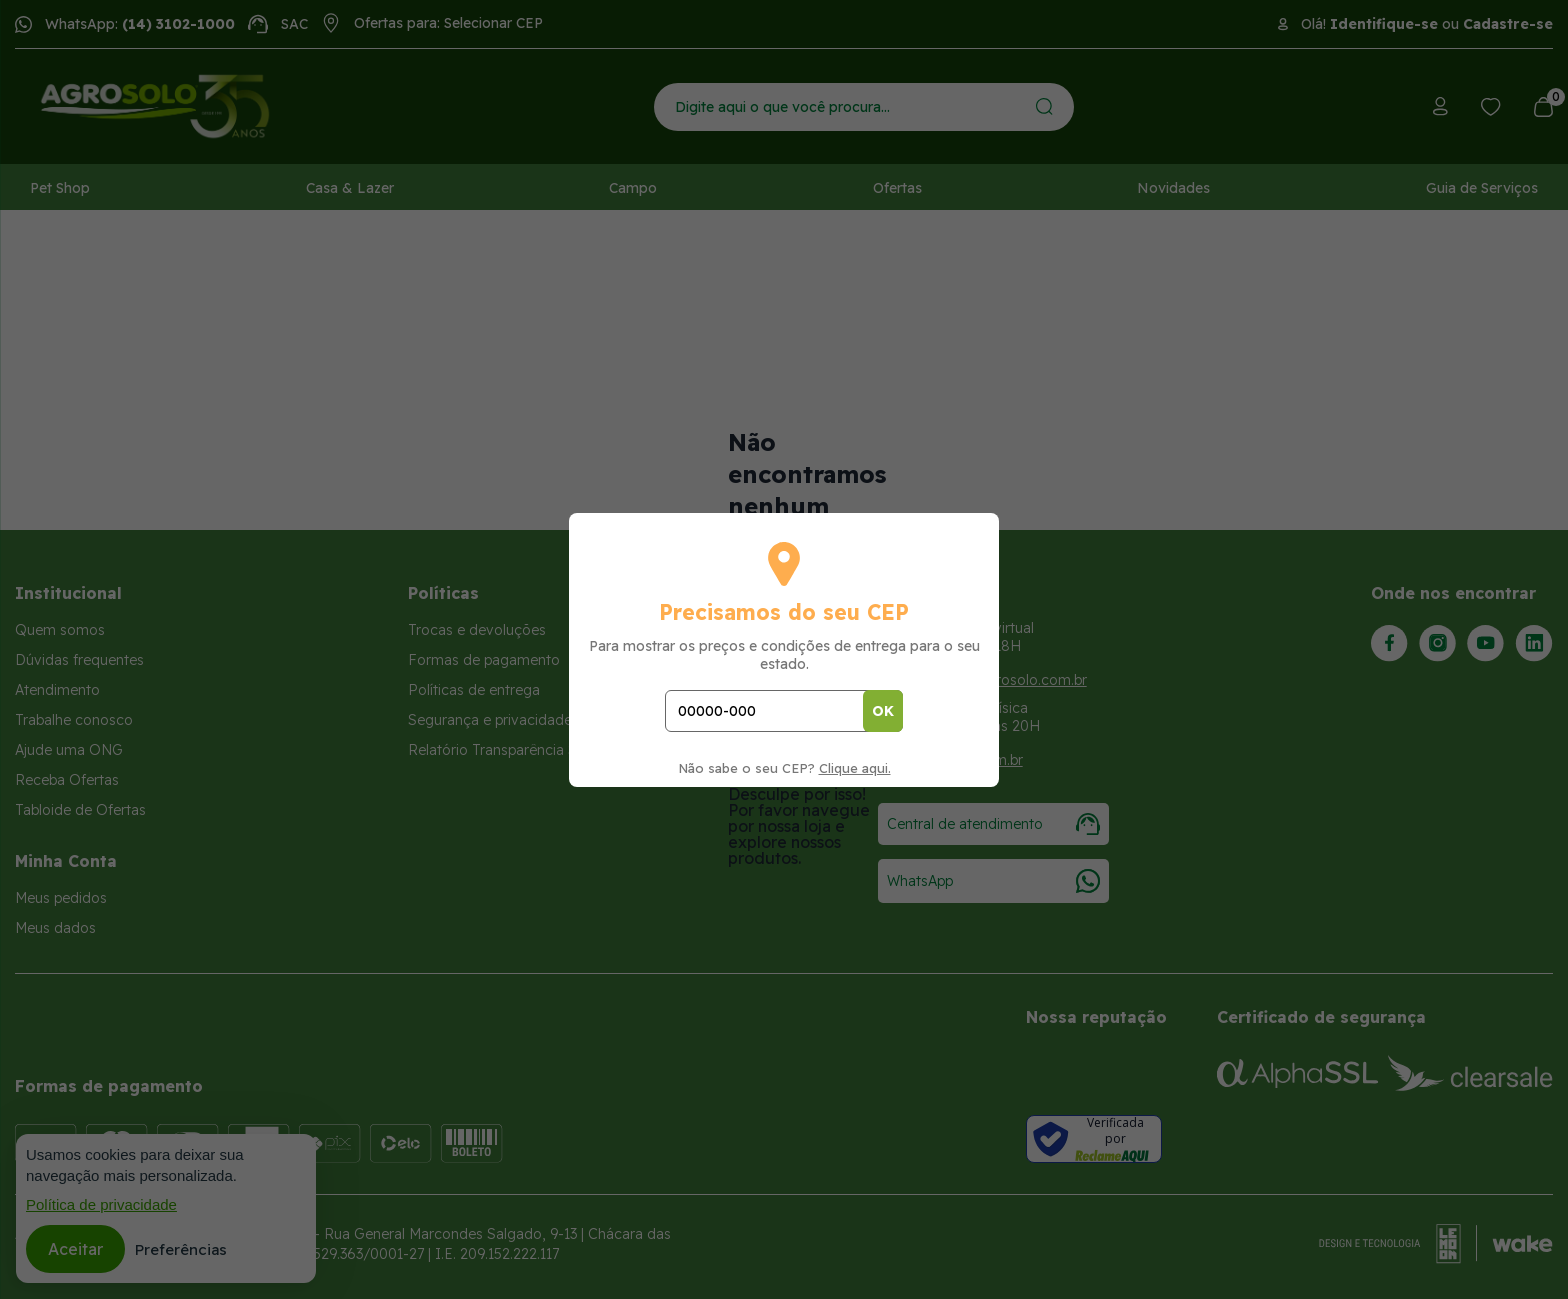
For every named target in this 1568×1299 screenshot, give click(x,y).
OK (883, 711)
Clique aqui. (855, 768)
